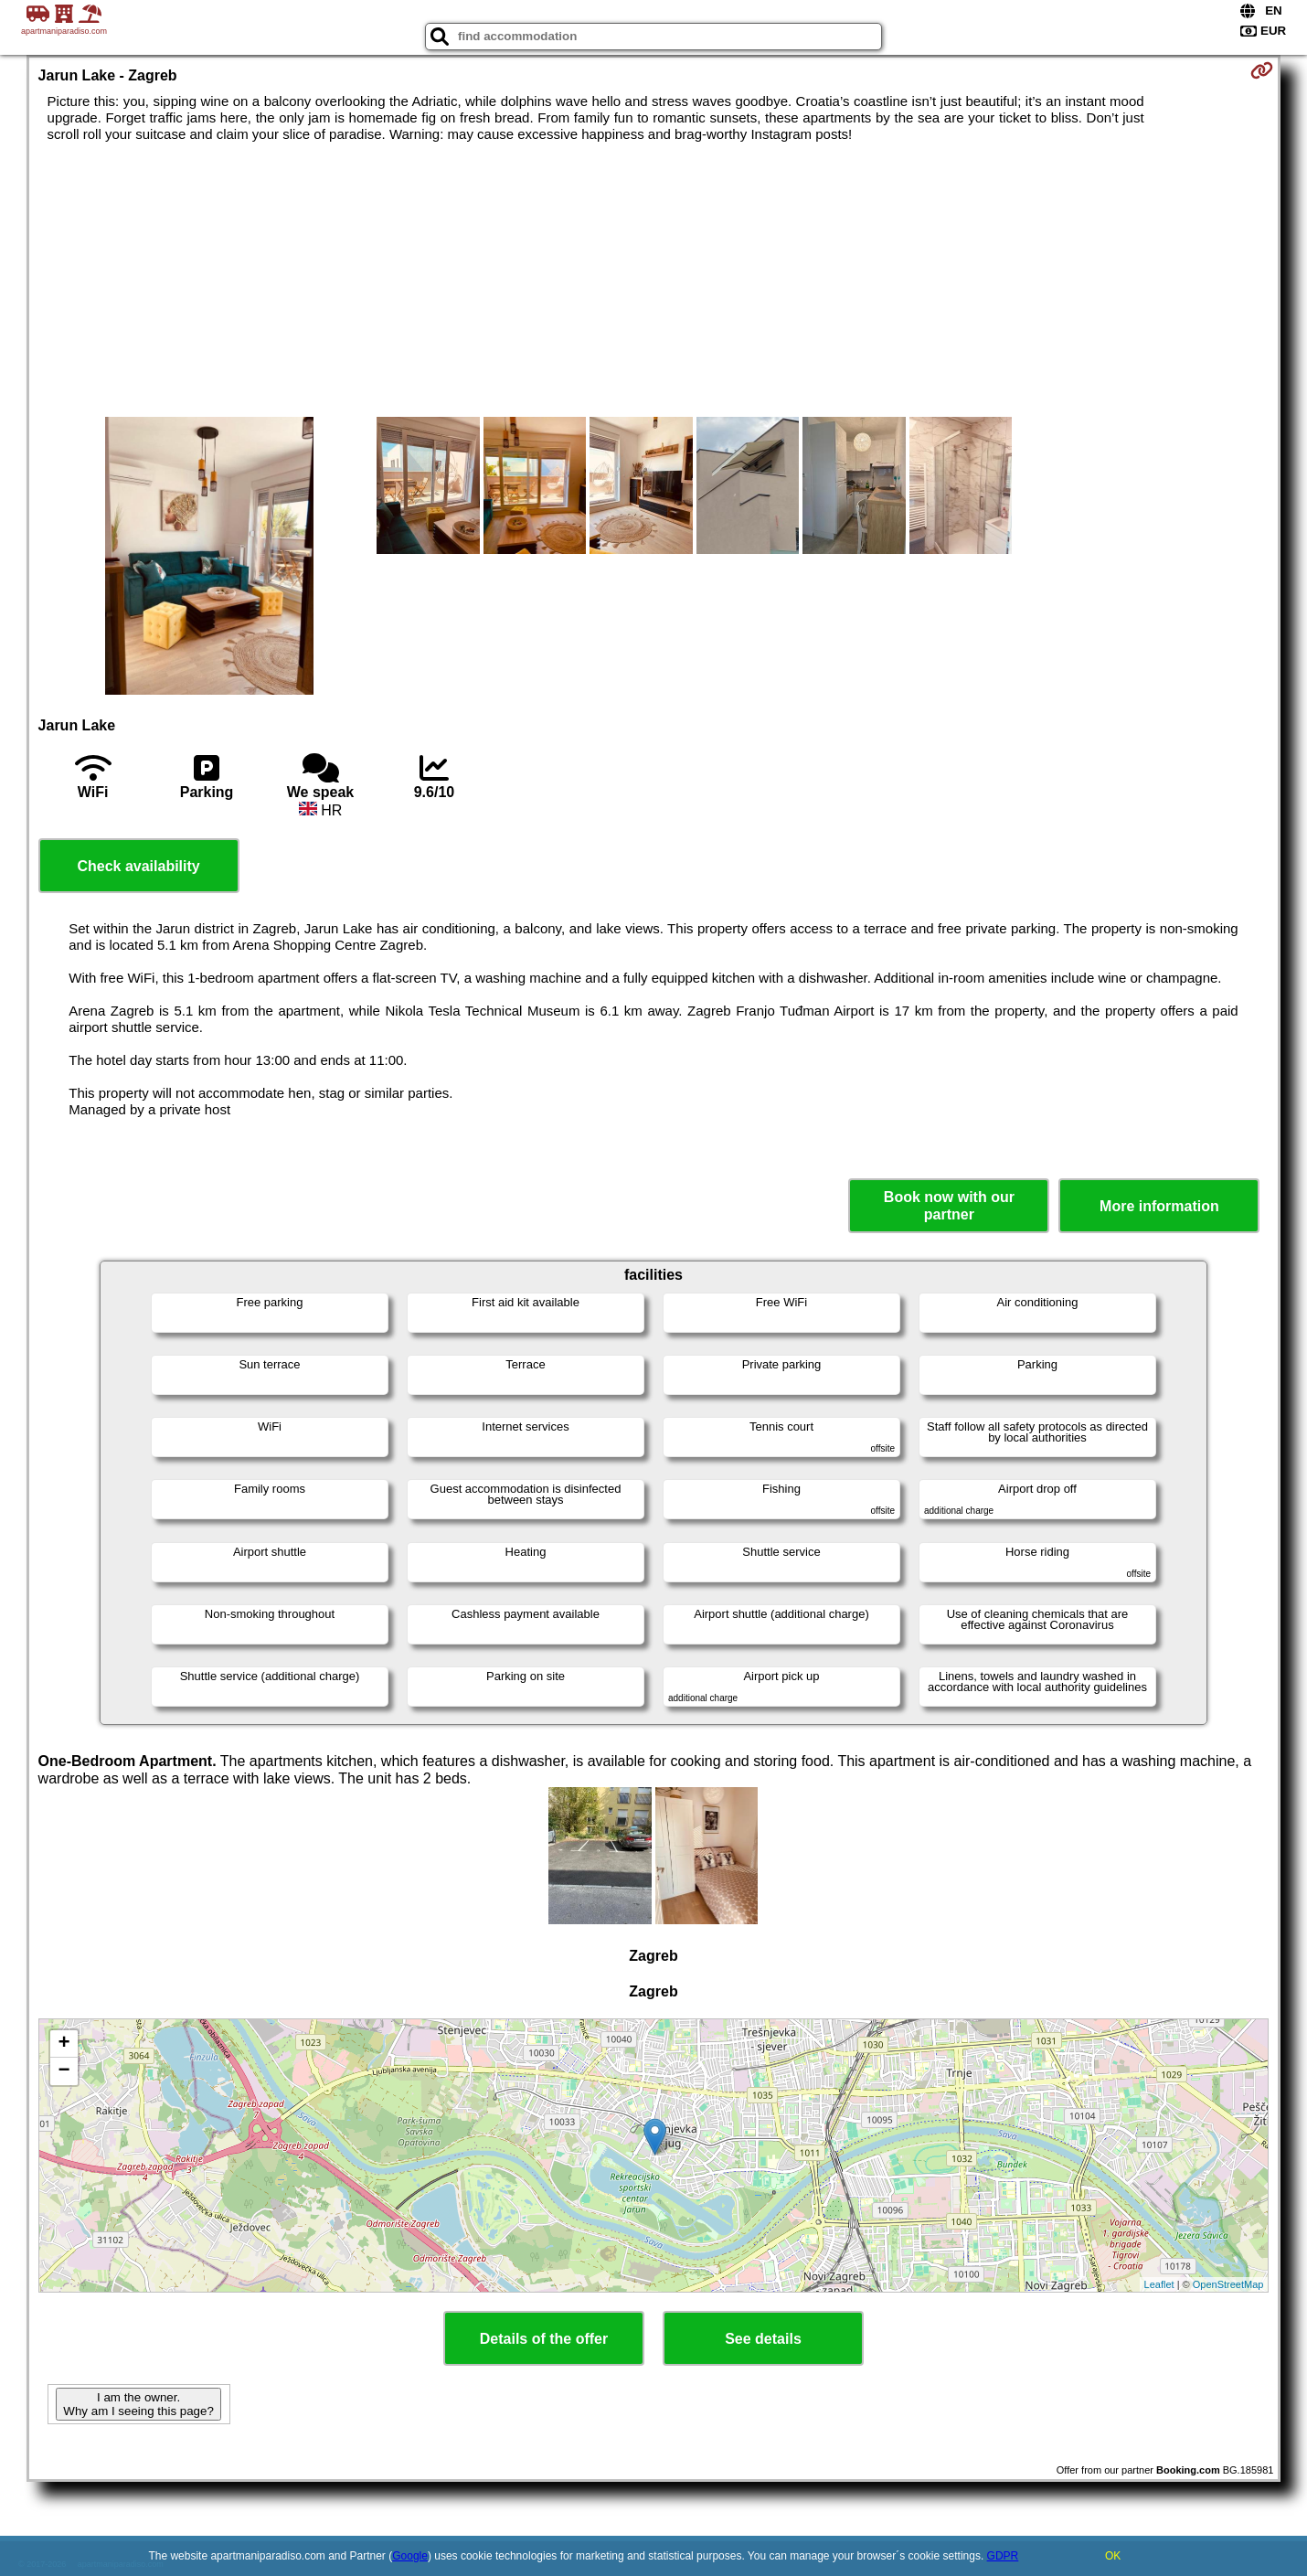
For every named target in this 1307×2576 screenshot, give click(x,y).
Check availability (138, 866)
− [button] (63, 2071)
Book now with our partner (949, 1205)
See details (763, 2339)
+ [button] (63, 2044)
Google (410, 2555)
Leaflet (1159, 2284)
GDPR (1003, 2555)
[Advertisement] (653, 280)
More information (1159, 1206)
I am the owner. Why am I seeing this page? (138, 2404)
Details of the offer (544, 2339)
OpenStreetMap (1228, 2284)
